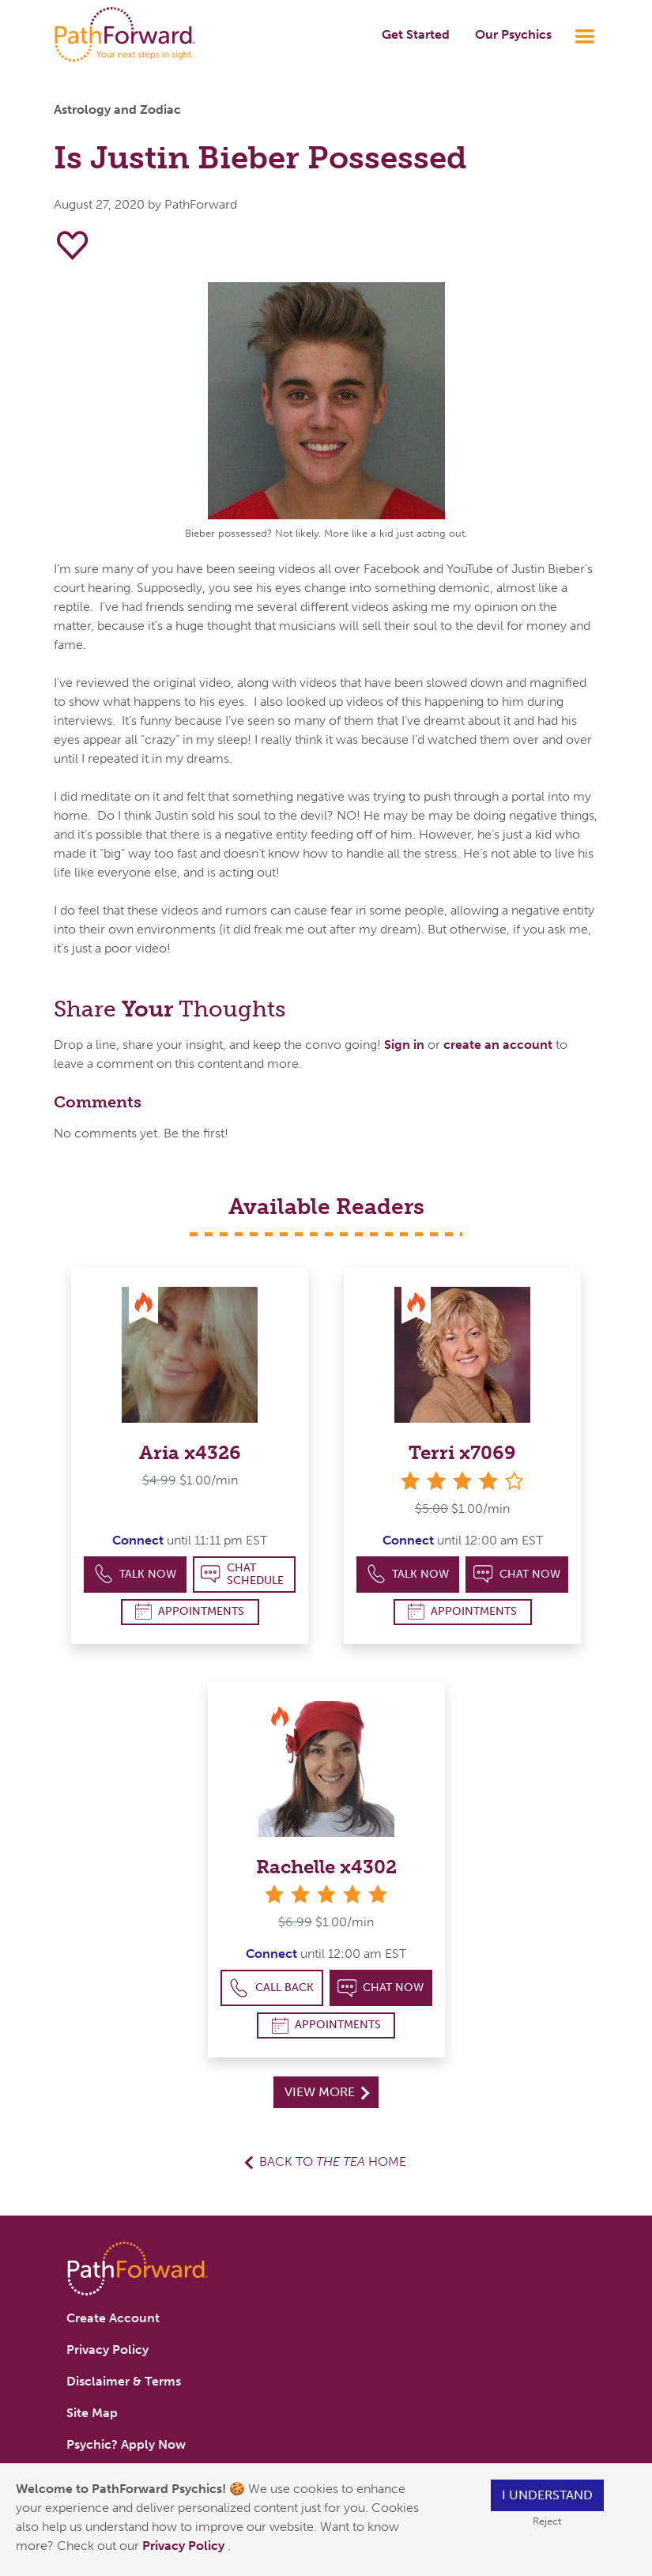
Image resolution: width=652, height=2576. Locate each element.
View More (327, 2091)
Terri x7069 (462, 1452)
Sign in (404, 1044)
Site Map (92, 2412)
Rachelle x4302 (326, 1866)
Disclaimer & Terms (123, 2381)
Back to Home (332, 2161)
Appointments (189, 1611)
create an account (497, 1044)
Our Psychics (513, 34)
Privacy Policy (185, 2545)
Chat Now (516, 1574)
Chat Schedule (242, 1574)
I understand (547, 2494)
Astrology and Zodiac (117, 109)
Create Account (113, 2317)
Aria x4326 (190, 1452)
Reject (547, 2521)
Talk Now (135, 1574)
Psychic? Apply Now (126, 2444)
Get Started (416, 34)
